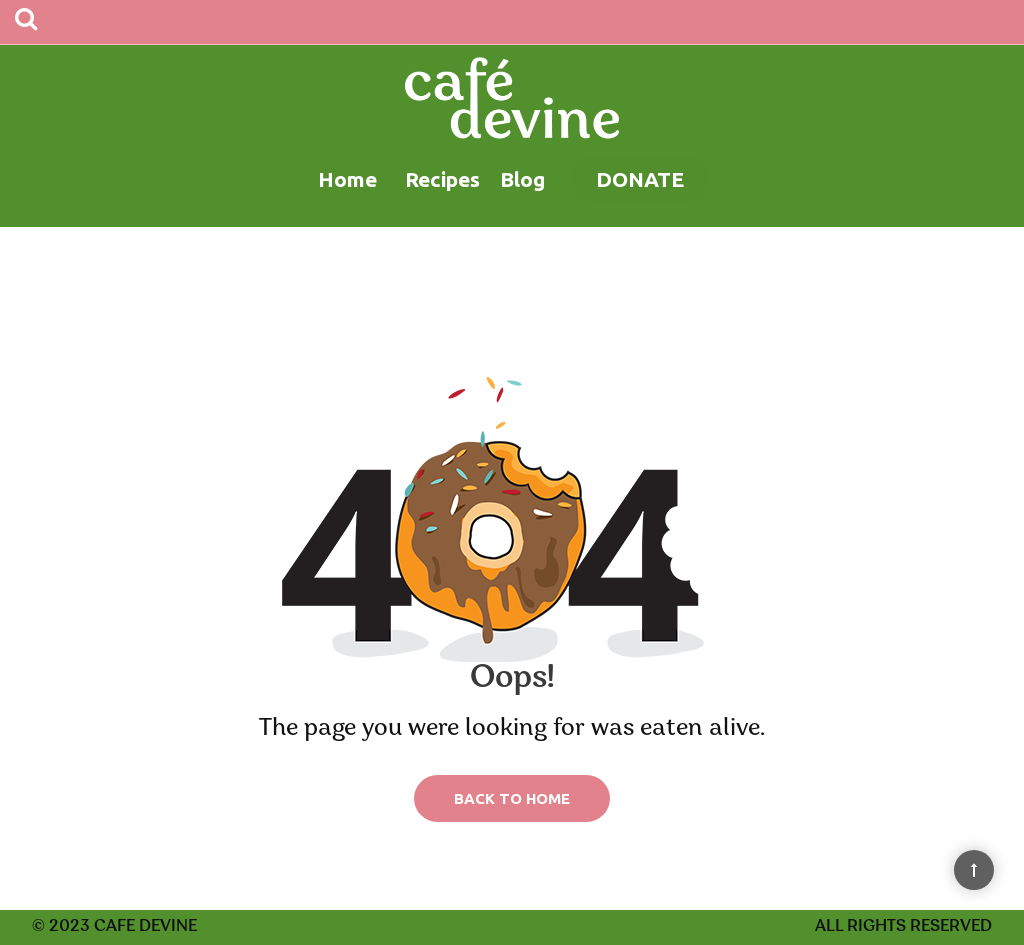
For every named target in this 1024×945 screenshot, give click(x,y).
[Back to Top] (974, 870)
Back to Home (512, 798)
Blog (522, 179)
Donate (640, 179)
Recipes (442, 179)
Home (347, 179)
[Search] (26, 21)
